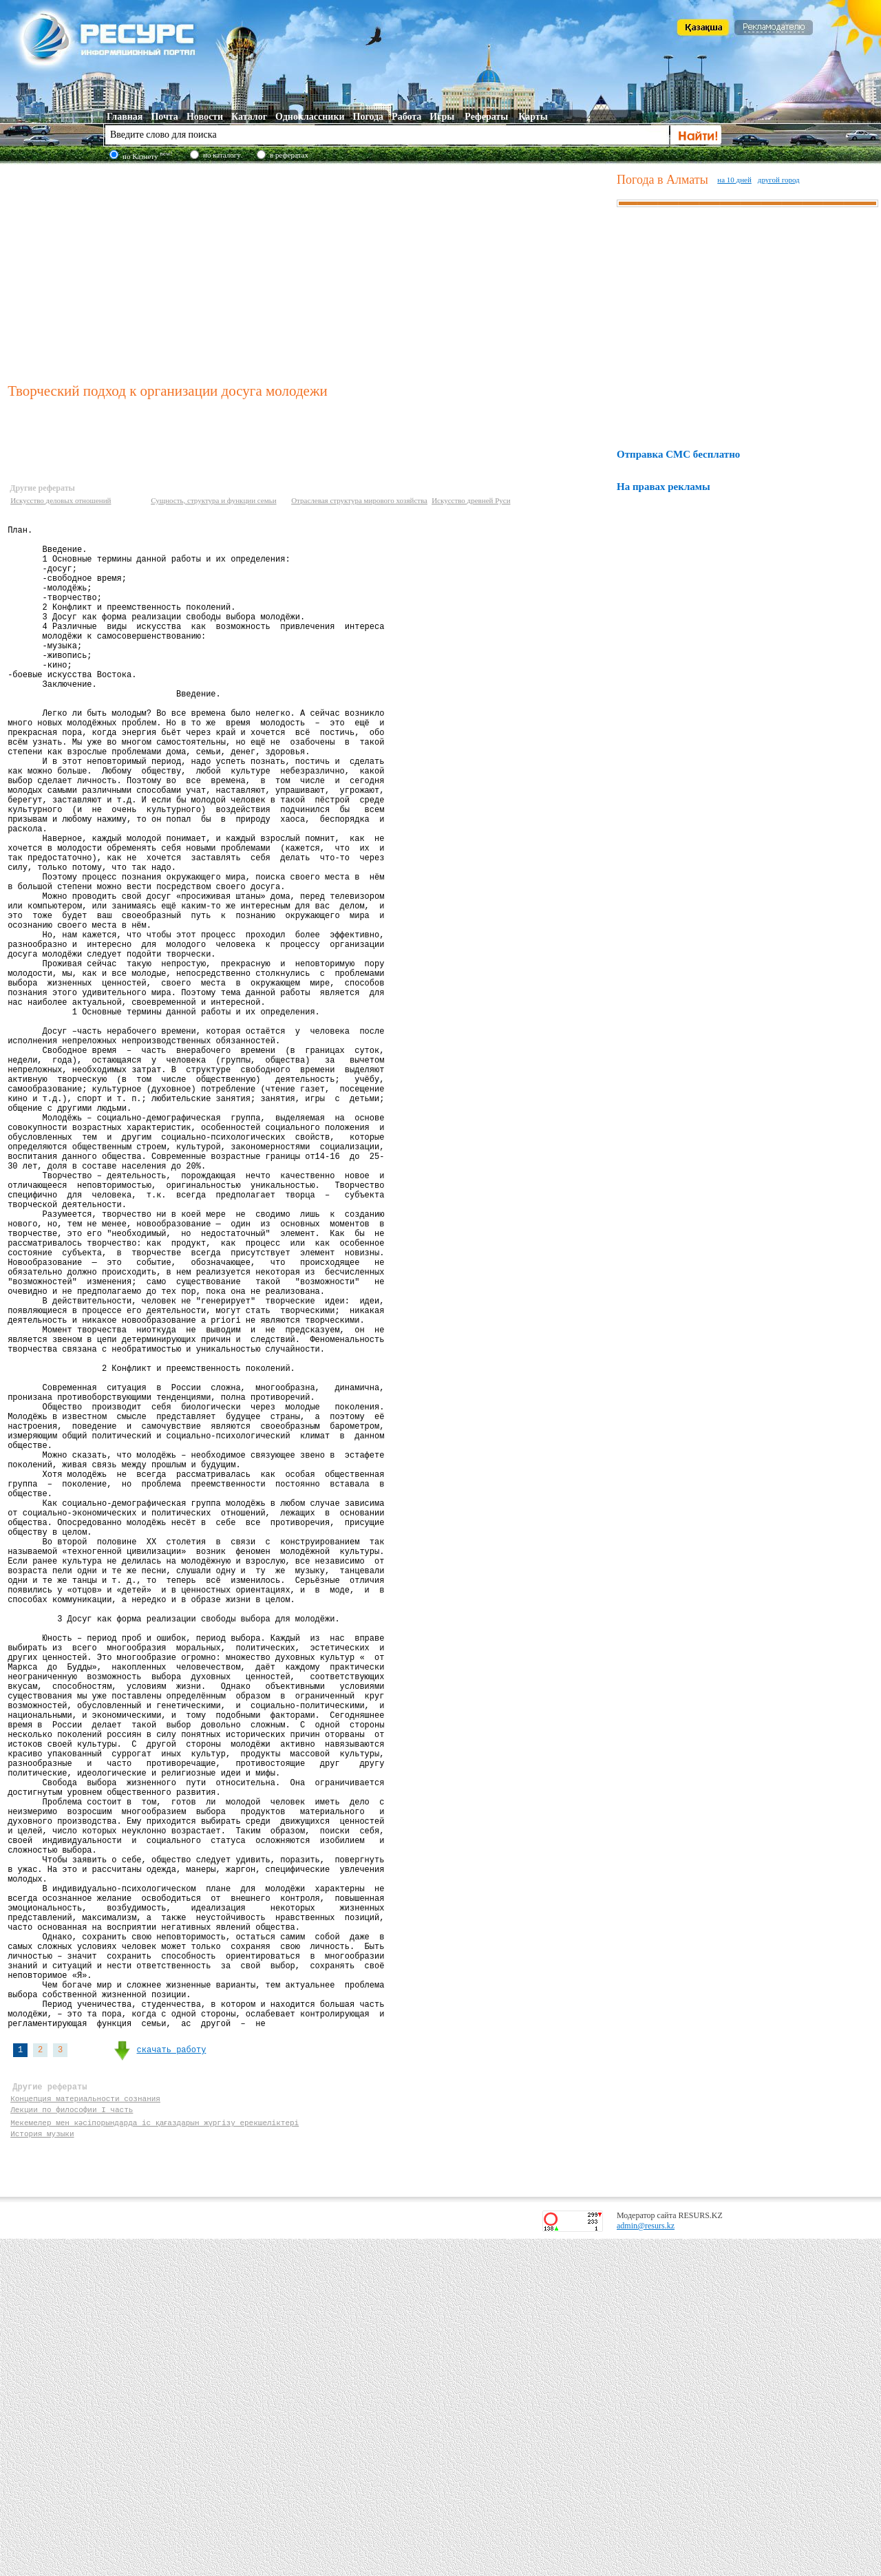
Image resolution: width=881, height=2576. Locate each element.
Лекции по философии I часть (71, 2442)
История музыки (42, 2468)
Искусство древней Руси (471, 500)
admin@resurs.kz (646, 2563)
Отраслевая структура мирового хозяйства (359, 500)
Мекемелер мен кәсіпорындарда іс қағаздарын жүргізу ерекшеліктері (155, 2455)
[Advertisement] (309, 271)
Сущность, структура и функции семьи (213, 500)
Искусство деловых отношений (60, 500)
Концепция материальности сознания (85, 2429)
